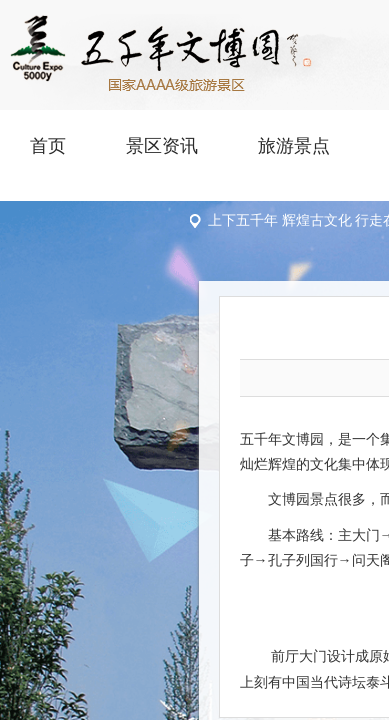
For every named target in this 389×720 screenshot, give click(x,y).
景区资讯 (162, 146)
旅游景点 (294, 146)
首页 (48, 146)
